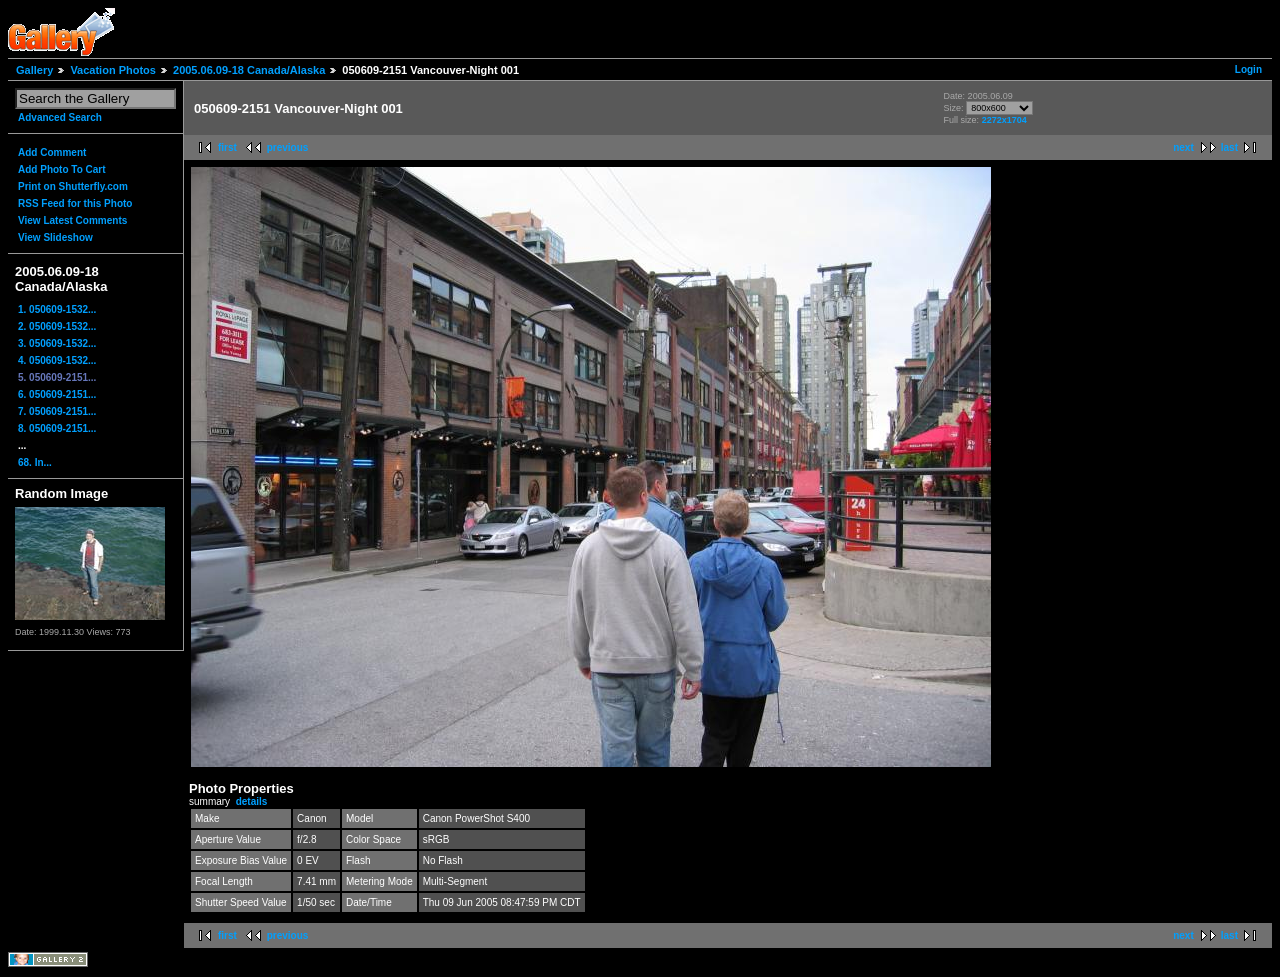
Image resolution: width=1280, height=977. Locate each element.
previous (288, 147)
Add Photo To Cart (62, 169)
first (227, 147)
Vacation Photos (113, 70)
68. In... (35, 462)
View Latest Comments (72, 220)
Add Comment (52, 152)
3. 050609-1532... (57, 343)
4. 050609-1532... (57, 360)
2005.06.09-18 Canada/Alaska (249, 70)
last (1229, 147)
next (1183, 147)
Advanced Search (60, 117)
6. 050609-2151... (57, 394)
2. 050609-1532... (57, 326)
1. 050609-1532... (57, 309)
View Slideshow (55, 237)
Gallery (34, 70)
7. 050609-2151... (57, 411)
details (252, 801)
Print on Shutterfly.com (73, 186)
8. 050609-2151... (57, 428)
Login (1248, 69)
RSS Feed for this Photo (75, 203)
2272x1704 (1004, 120)
